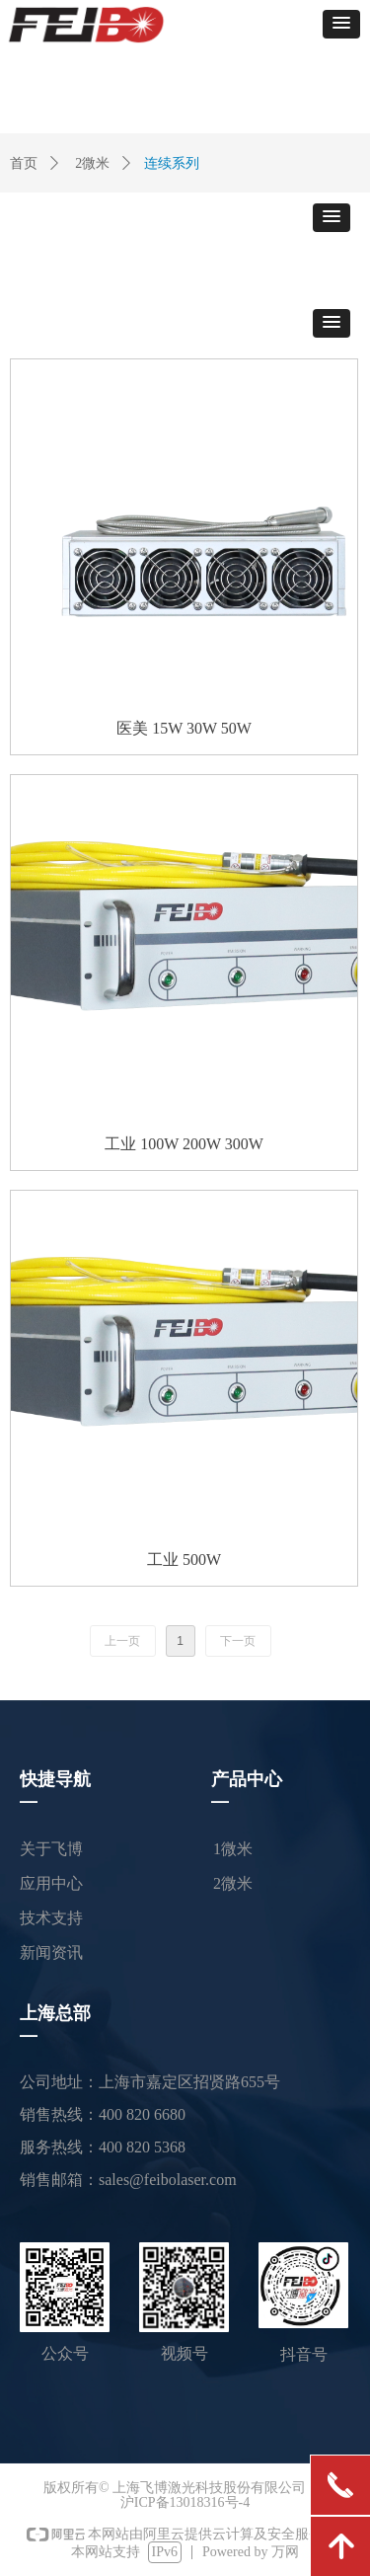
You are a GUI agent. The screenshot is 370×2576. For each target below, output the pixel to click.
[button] (341, 24)
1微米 (233, 1848)
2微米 (92, 163)
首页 (23, 163)
